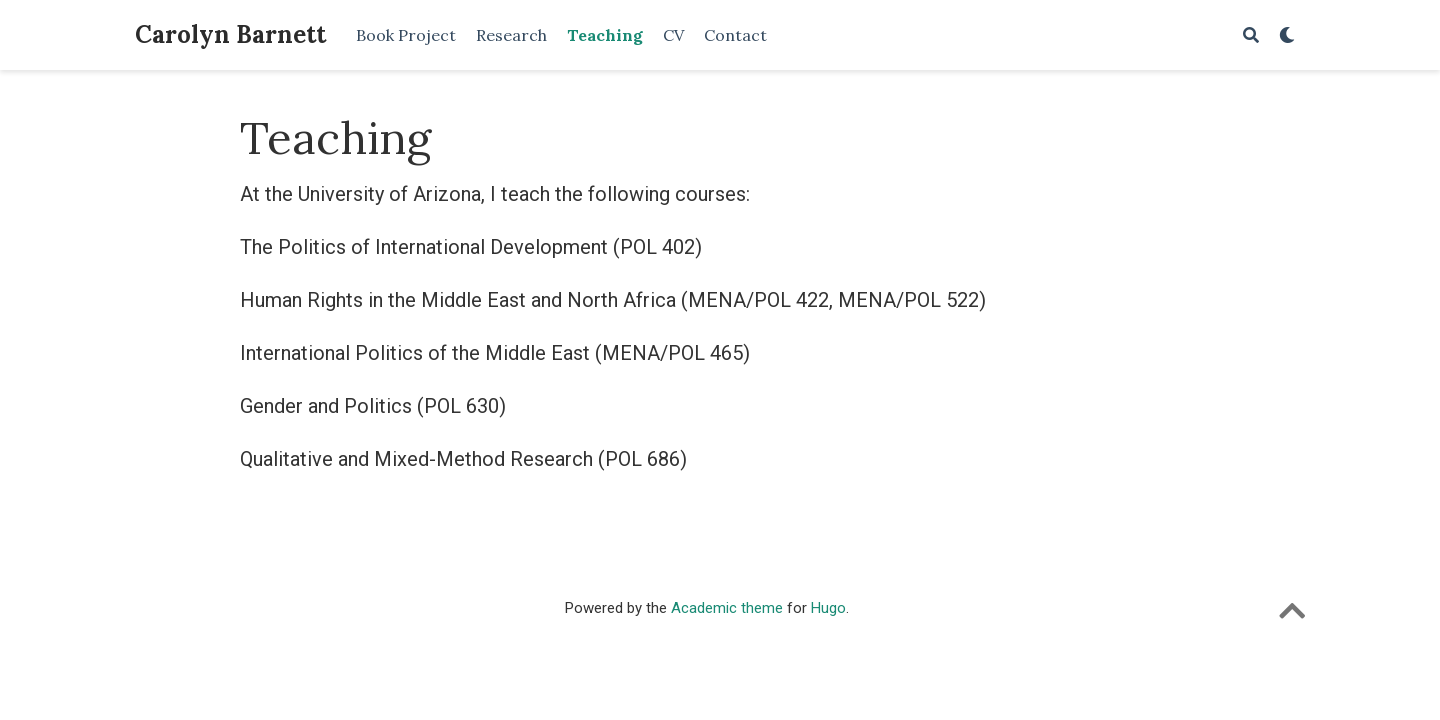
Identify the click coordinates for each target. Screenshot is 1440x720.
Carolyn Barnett (230, 34)
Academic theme (727, 608)
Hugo (828, 608)
